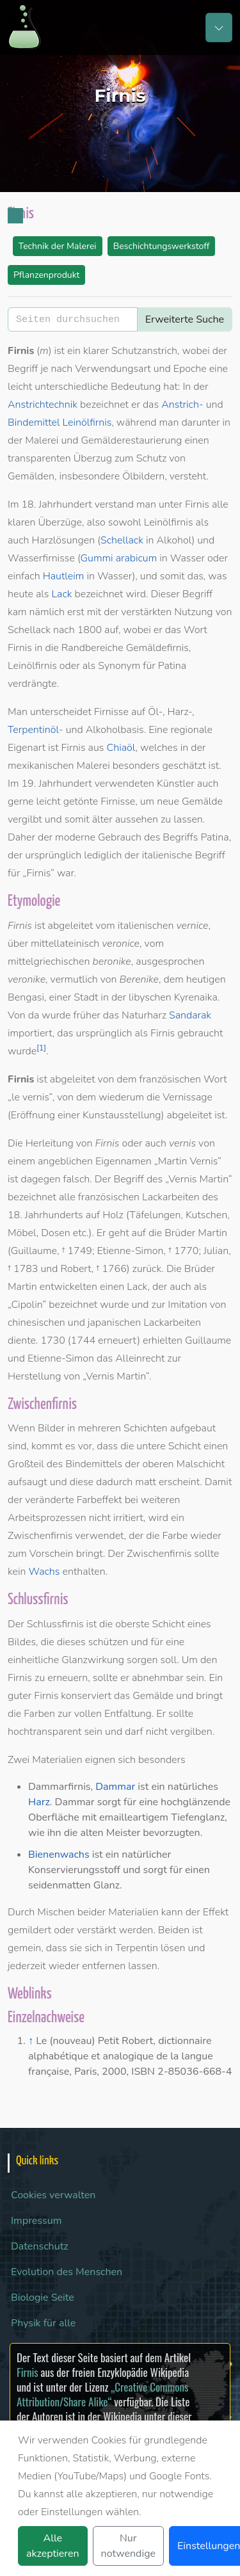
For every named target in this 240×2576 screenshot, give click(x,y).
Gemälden (31, 476)
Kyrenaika (196, 997)
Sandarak (190, 1015)
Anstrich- (182, 405)
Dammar (115, 1787)
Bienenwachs (59, 1854)
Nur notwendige (128, 2546)
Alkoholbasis (115, 730)
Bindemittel (34, 422)
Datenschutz (39, 2246)
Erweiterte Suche (184, 319)
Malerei (41, 440)
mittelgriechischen (49, 961)
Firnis (27, 2372)
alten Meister (111, 1833)
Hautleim (63, 576)
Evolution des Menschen (66, 2272)
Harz (39, 1802)
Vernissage (187, 1097)
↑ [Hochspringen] (30, 2041)
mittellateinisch (65, 944)
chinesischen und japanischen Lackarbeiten (104, 1323)
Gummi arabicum (119, 558)
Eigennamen (123, 1161)
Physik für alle (43, 2323)
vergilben (191, 1732)
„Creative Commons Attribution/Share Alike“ (102, 2394)
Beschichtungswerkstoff (161, 246)
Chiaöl (120, 748)
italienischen (146, 926)
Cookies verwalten (53, 2195)
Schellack (121, 540)
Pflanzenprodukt (46, 275)
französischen (170, 1079)
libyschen (150, 997)
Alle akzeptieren (52, 2546)
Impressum (36, 2221)
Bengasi (26, 997)
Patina (172, 666)
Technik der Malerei (58, 246)
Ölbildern (143, 476)
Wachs (44, 1572)
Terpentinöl (33, 730)
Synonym (119, 666)
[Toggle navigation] (218, 27)
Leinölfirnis (87, 422)
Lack (62, 594)
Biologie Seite (42, 2297)
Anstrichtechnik (42, 405)
